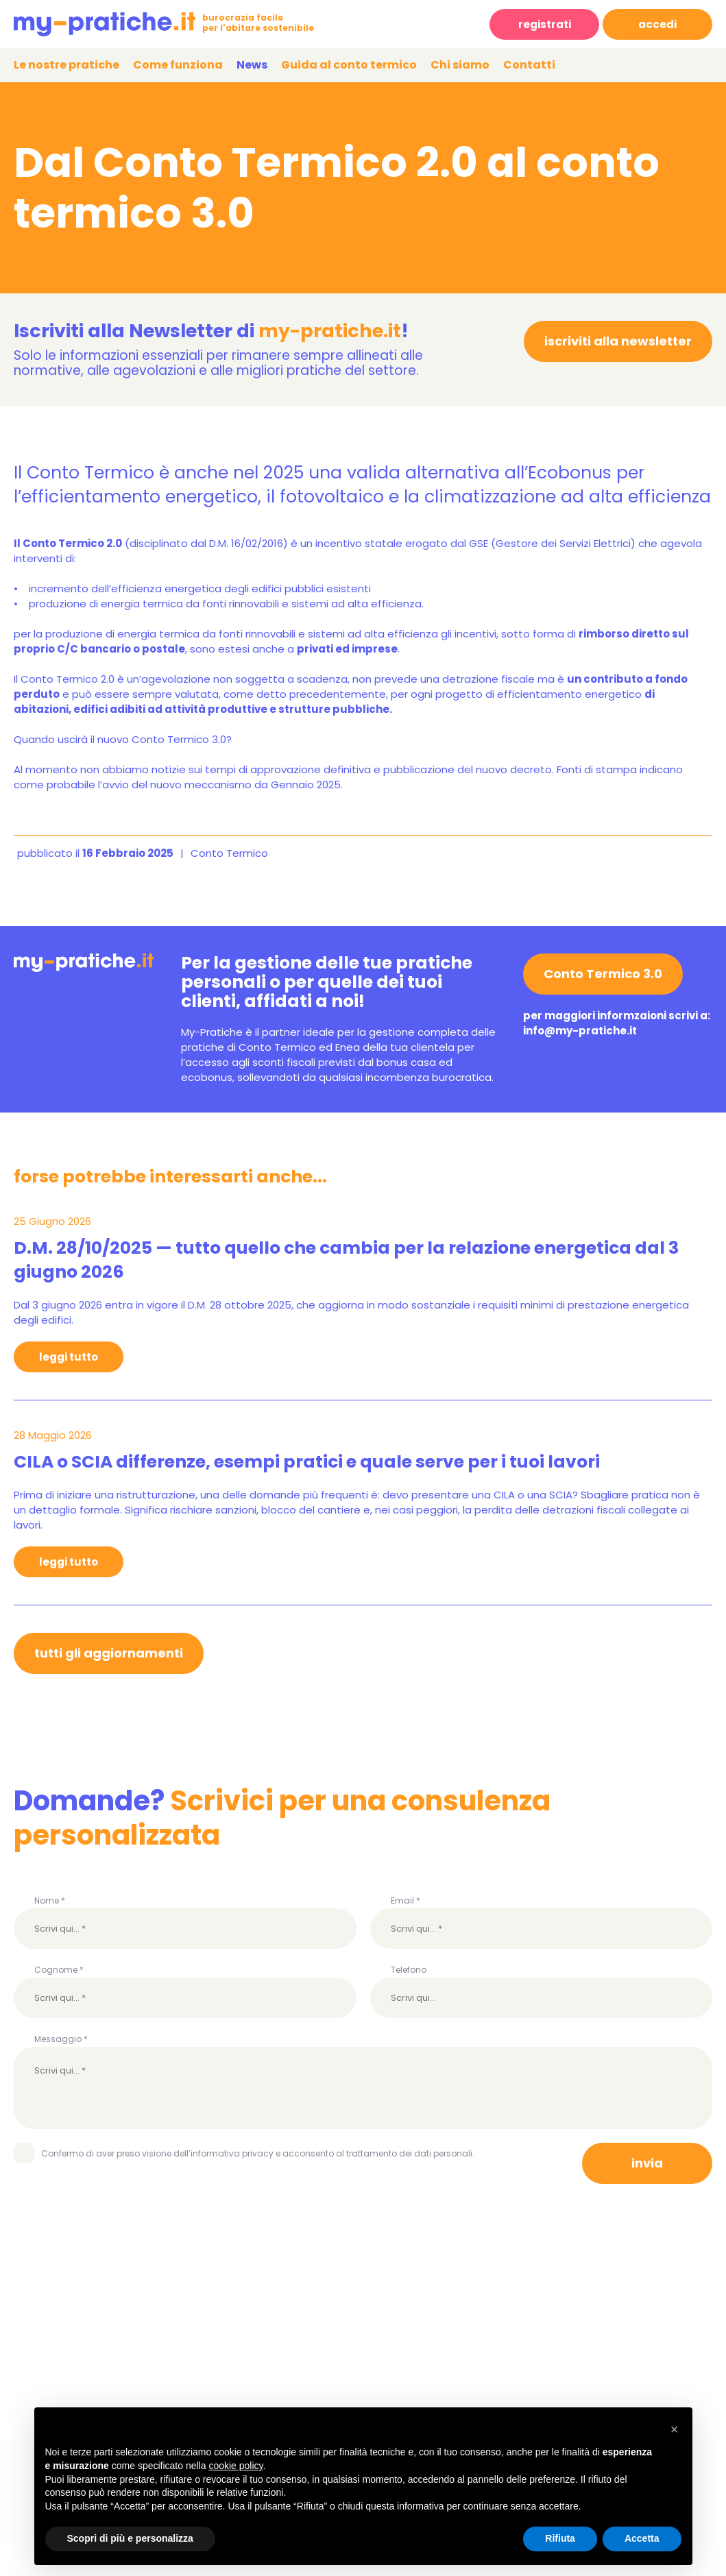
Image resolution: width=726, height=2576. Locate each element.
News (252, 65)
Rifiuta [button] (560, 2538)
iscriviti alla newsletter (618, 341)
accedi (657, 24)
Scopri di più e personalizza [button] (130, 2538)
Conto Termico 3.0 (603, 973)
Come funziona (178, 65)
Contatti (529, 65)
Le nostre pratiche (66, 65)
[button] (675, 2429)
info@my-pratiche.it (580, 1030)
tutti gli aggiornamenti (108, 1653)
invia (647, 2163)
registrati (544, 24)
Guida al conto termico (349, 65)
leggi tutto (68, 1357)
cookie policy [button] (235, 2465)
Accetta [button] (642, 2538)
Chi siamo (460, 65)
